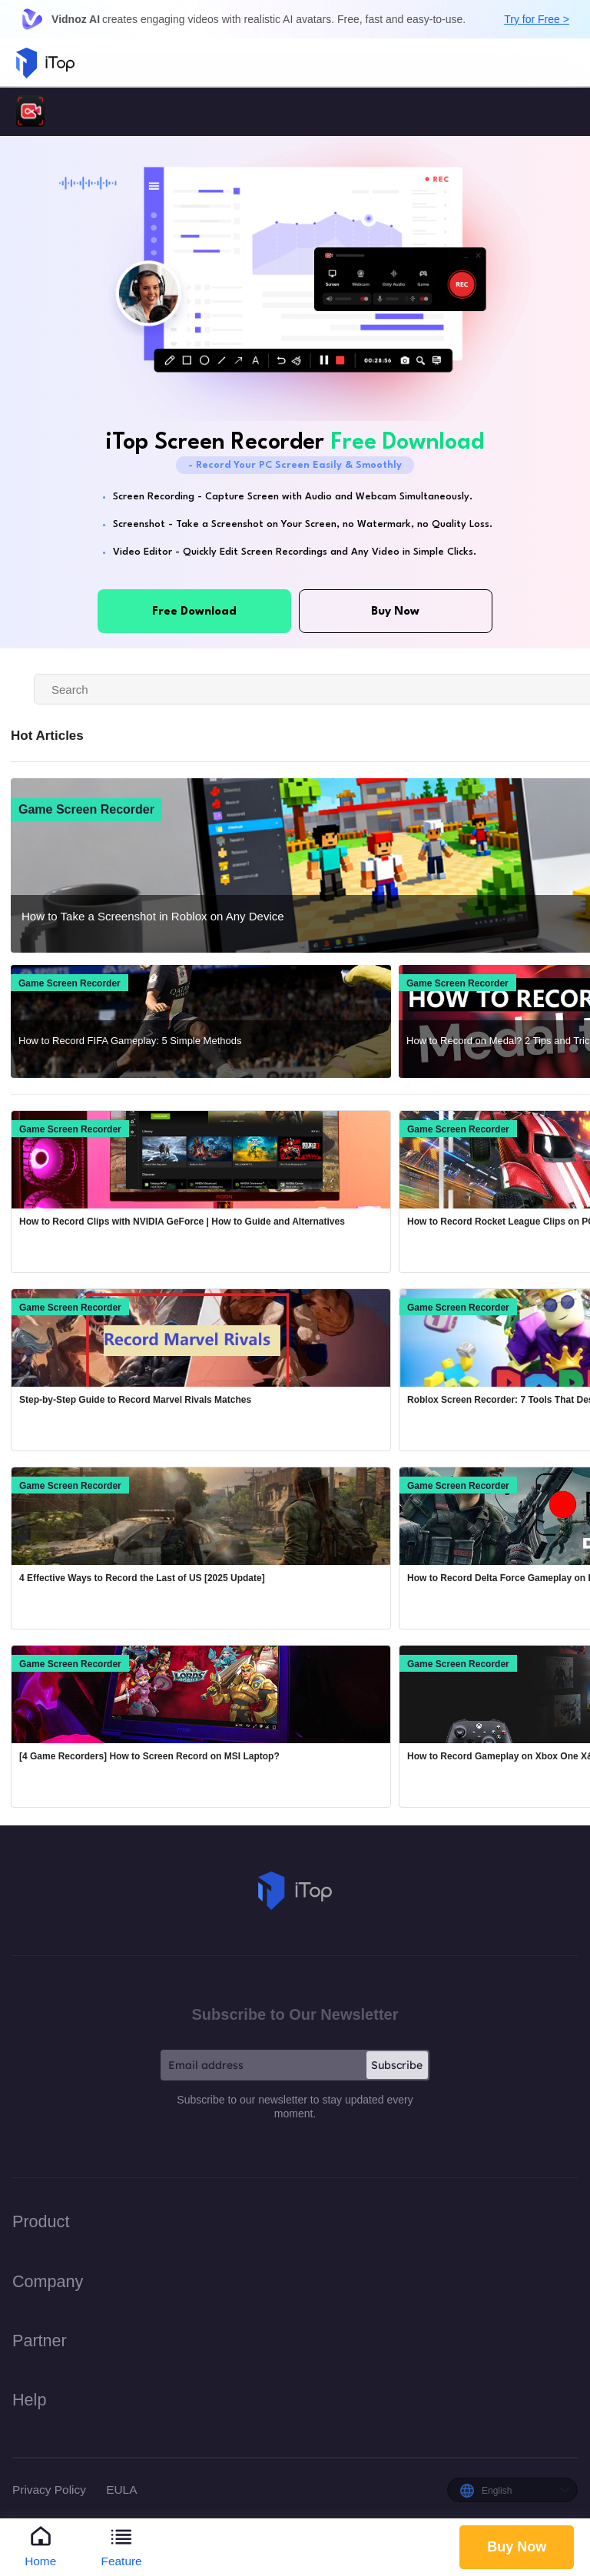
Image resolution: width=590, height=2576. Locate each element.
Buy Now (516, 2546)
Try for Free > (536, 19)
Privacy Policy (50, 2489)
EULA (121, 2489)
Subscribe (397, 2065)
